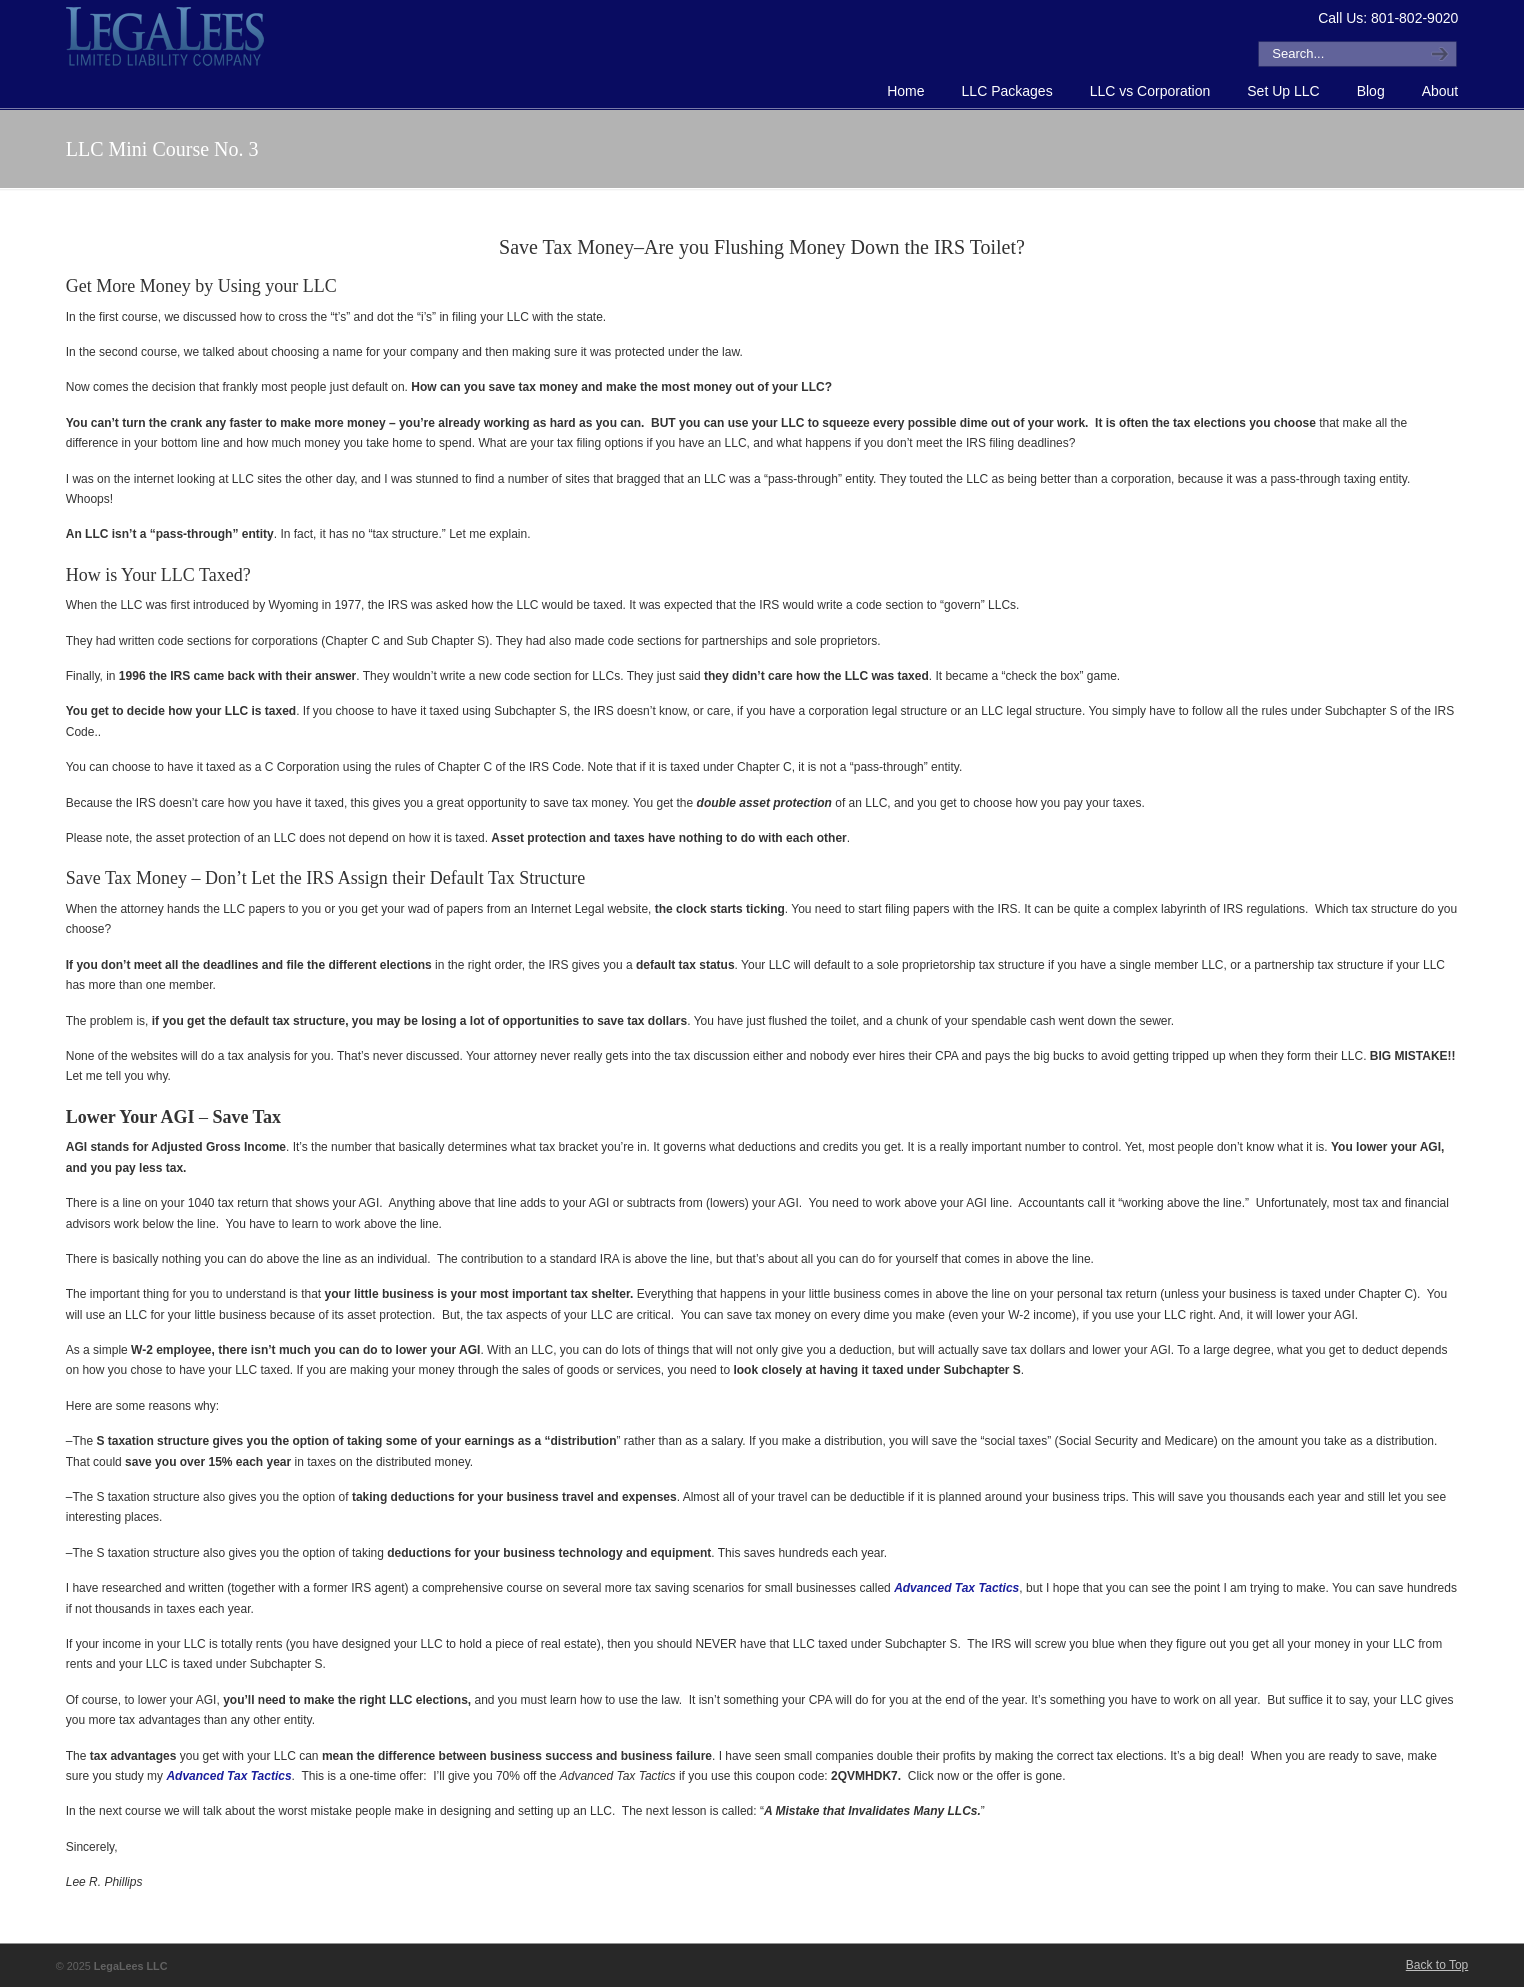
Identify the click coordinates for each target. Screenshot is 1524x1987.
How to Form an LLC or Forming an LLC (166, 36)
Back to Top (1437, 1965)
